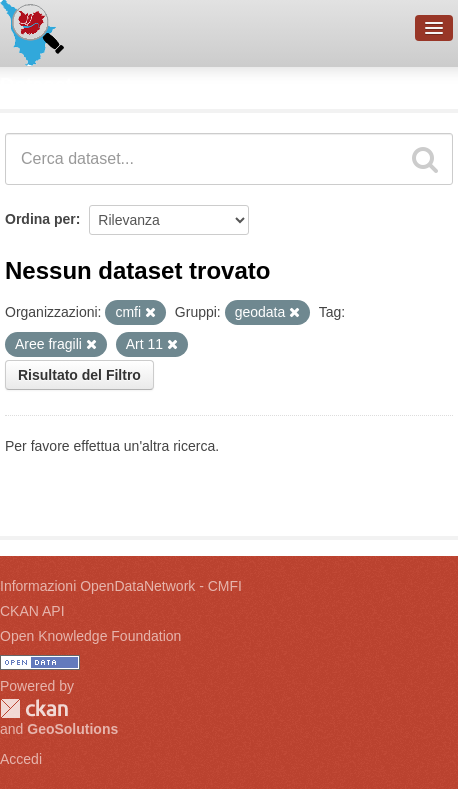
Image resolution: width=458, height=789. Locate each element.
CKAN (34, 708)
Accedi (21, 759)
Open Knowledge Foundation (90, 636)
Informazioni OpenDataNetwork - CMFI (121, 586)
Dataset (36, 85)
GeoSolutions (72, 729)
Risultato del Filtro (79, 375)
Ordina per (40, 219)
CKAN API (32, 611)
